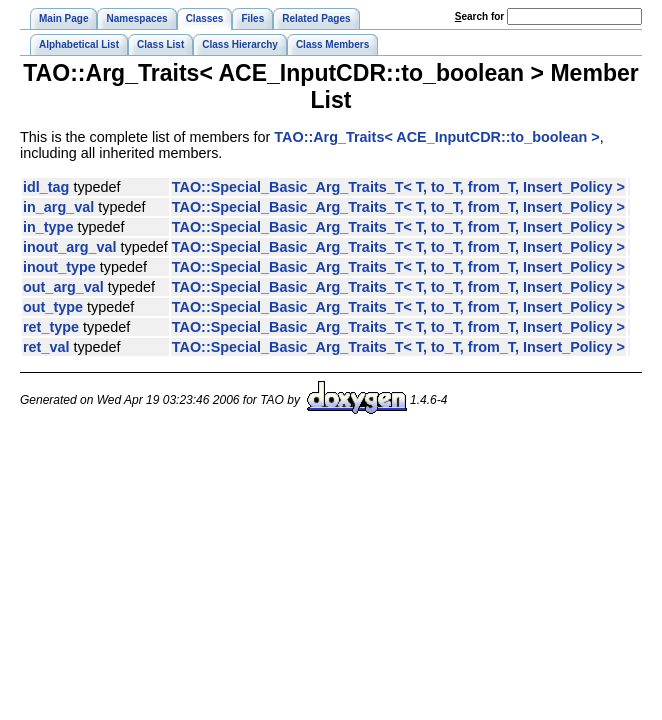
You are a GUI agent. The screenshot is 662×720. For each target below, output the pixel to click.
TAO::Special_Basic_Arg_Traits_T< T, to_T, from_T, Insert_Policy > (398, 187)
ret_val (46, 347)
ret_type (51, 327)
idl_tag (46, 187)
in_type (48, 227)
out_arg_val (63, 287)
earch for (479, 16)
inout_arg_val (70, 247)
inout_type (59, 267)
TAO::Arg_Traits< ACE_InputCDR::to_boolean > (436, 137)
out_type (53, 307)
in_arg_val (58, 207)
